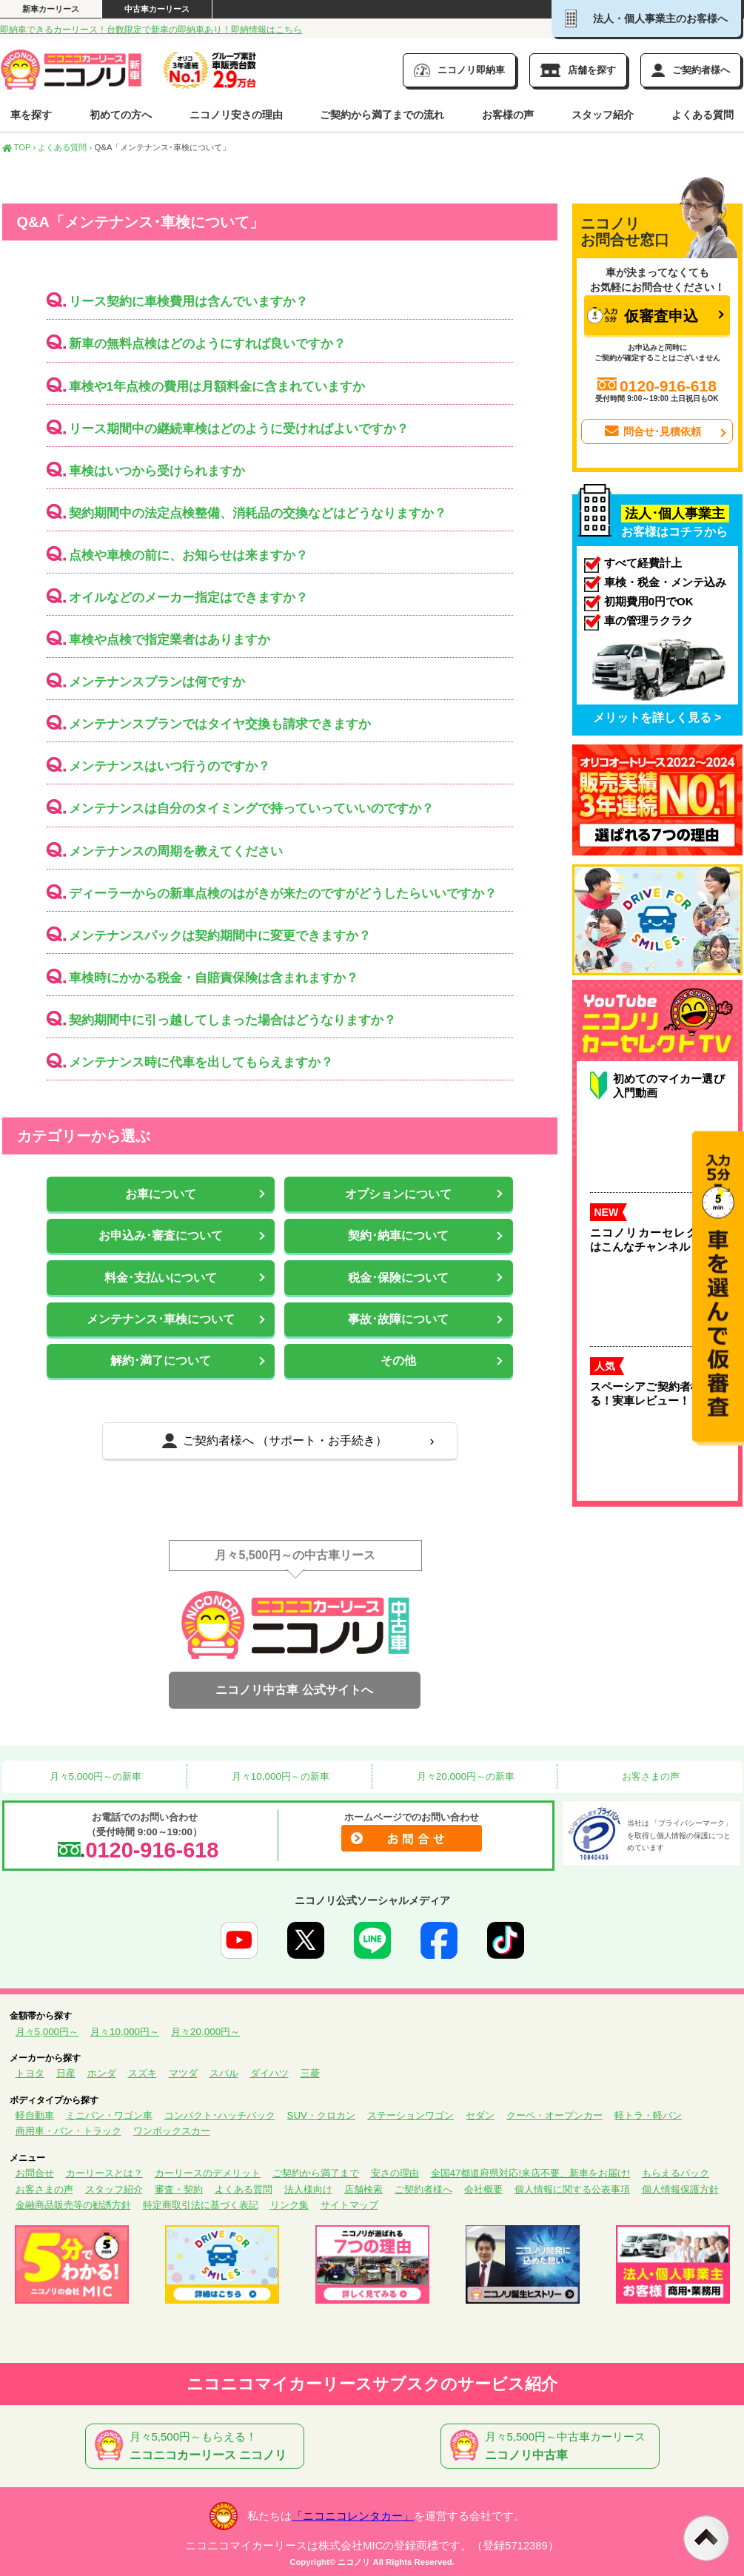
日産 (66, 2073)
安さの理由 (395, 2173)
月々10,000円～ (124, 2031)
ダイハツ (269, 2073)
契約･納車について (398, 1235)
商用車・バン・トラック (68, 2130)
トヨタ (30, 2073)
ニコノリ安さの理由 (236, 115)
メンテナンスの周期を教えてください (176, 851)
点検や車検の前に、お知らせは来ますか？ (188, 555)
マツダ (183, 2073)
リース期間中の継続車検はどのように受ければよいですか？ (239, 429)
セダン (480, 2115)
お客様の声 (508, 115)
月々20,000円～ (205, 2031)
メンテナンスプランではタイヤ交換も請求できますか (220, 724)
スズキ (142, 2073)
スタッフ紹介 (603, 115)
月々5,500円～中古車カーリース (553, 2446)
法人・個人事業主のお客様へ (646, 18)
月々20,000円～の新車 (464, 1776)
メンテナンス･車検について (161, 1319)
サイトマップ (349, 2204)
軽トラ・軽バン (648, 2115)
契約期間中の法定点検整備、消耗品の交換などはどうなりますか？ (257, 513)
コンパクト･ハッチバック (219, 2115)
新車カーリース (50, 8)
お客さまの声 (649, 1776)
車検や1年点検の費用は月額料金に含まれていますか (217, 387)
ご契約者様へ (423, 2189)
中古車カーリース (157, 8)
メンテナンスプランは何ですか (157, 682)
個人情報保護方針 (680, 2189)
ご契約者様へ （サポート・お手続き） (274, 1440)
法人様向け (308, 2189)
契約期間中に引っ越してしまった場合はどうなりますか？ (232, 1020)
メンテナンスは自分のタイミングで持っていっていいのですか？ (251, 808)
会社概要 (483, 2189)
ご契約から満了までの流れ (382, 115)
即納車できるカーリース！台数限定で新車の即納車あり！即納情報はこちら (151, 29)
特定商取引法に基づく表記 (200, 2204)
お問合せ (35, 2173)
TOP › (19, 147)
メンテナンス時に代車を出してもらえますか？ (201, 1062)
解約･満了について (160, 1360)
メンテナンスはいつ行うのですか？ (169, 766)
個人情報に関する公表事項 (572, 2189)
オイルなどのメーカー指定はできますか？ (188, 598)
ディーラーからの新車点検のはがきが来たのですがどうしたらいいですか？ (283, 894)
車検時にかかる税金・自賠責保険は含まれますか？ (213, 978)
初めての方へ (121, 115)
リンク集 (289, 2204)
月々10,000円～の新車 (279, 1776)
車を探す (31, 115)
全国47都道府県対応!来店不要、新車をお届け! (530, 2173)
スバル (224, 2073)
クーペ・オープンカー (554, 2115)
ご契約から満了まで (315, 2173)
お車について (160, 1194)
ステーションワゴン (410, 2115)
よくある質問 (702, 115)
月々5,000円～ (47, 2031)
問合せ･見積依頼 (651, 431)
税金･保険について (398, 1277)
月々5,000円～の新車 (94, 1776)
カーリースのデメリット (208, 2173)
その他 (398, 1360)
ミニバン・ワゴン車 (109, 2115)
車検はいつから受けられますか (157, 471)
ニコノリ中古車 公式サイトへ (293, 1690)
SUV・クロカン (321, 2115)
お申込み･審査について (160, 1235)
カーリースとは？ (104, 2173)
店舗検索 (363, 2189)
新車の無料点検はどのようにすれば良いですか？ (207, 344)
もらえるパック (675, 2173)
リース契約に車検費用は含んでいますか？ (188, 302)
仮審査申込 (642, 315)
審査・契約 (179, 2189)
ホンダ (101, 2073)
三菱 (310, 2073)
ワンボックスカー (171, 2130)
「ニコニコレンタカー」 (353, 2516)
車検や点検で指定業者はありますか (169, 640)
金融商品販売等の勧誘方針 (73, 2204)
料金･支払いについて (160, 1277)
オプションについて (398, 1194)
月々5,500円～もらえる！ (198, 2446)
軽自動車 (35, 2115)
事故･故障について (398, 1319)
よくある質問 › (65, 147)
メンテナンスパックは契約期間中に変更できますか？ (220, 936)
